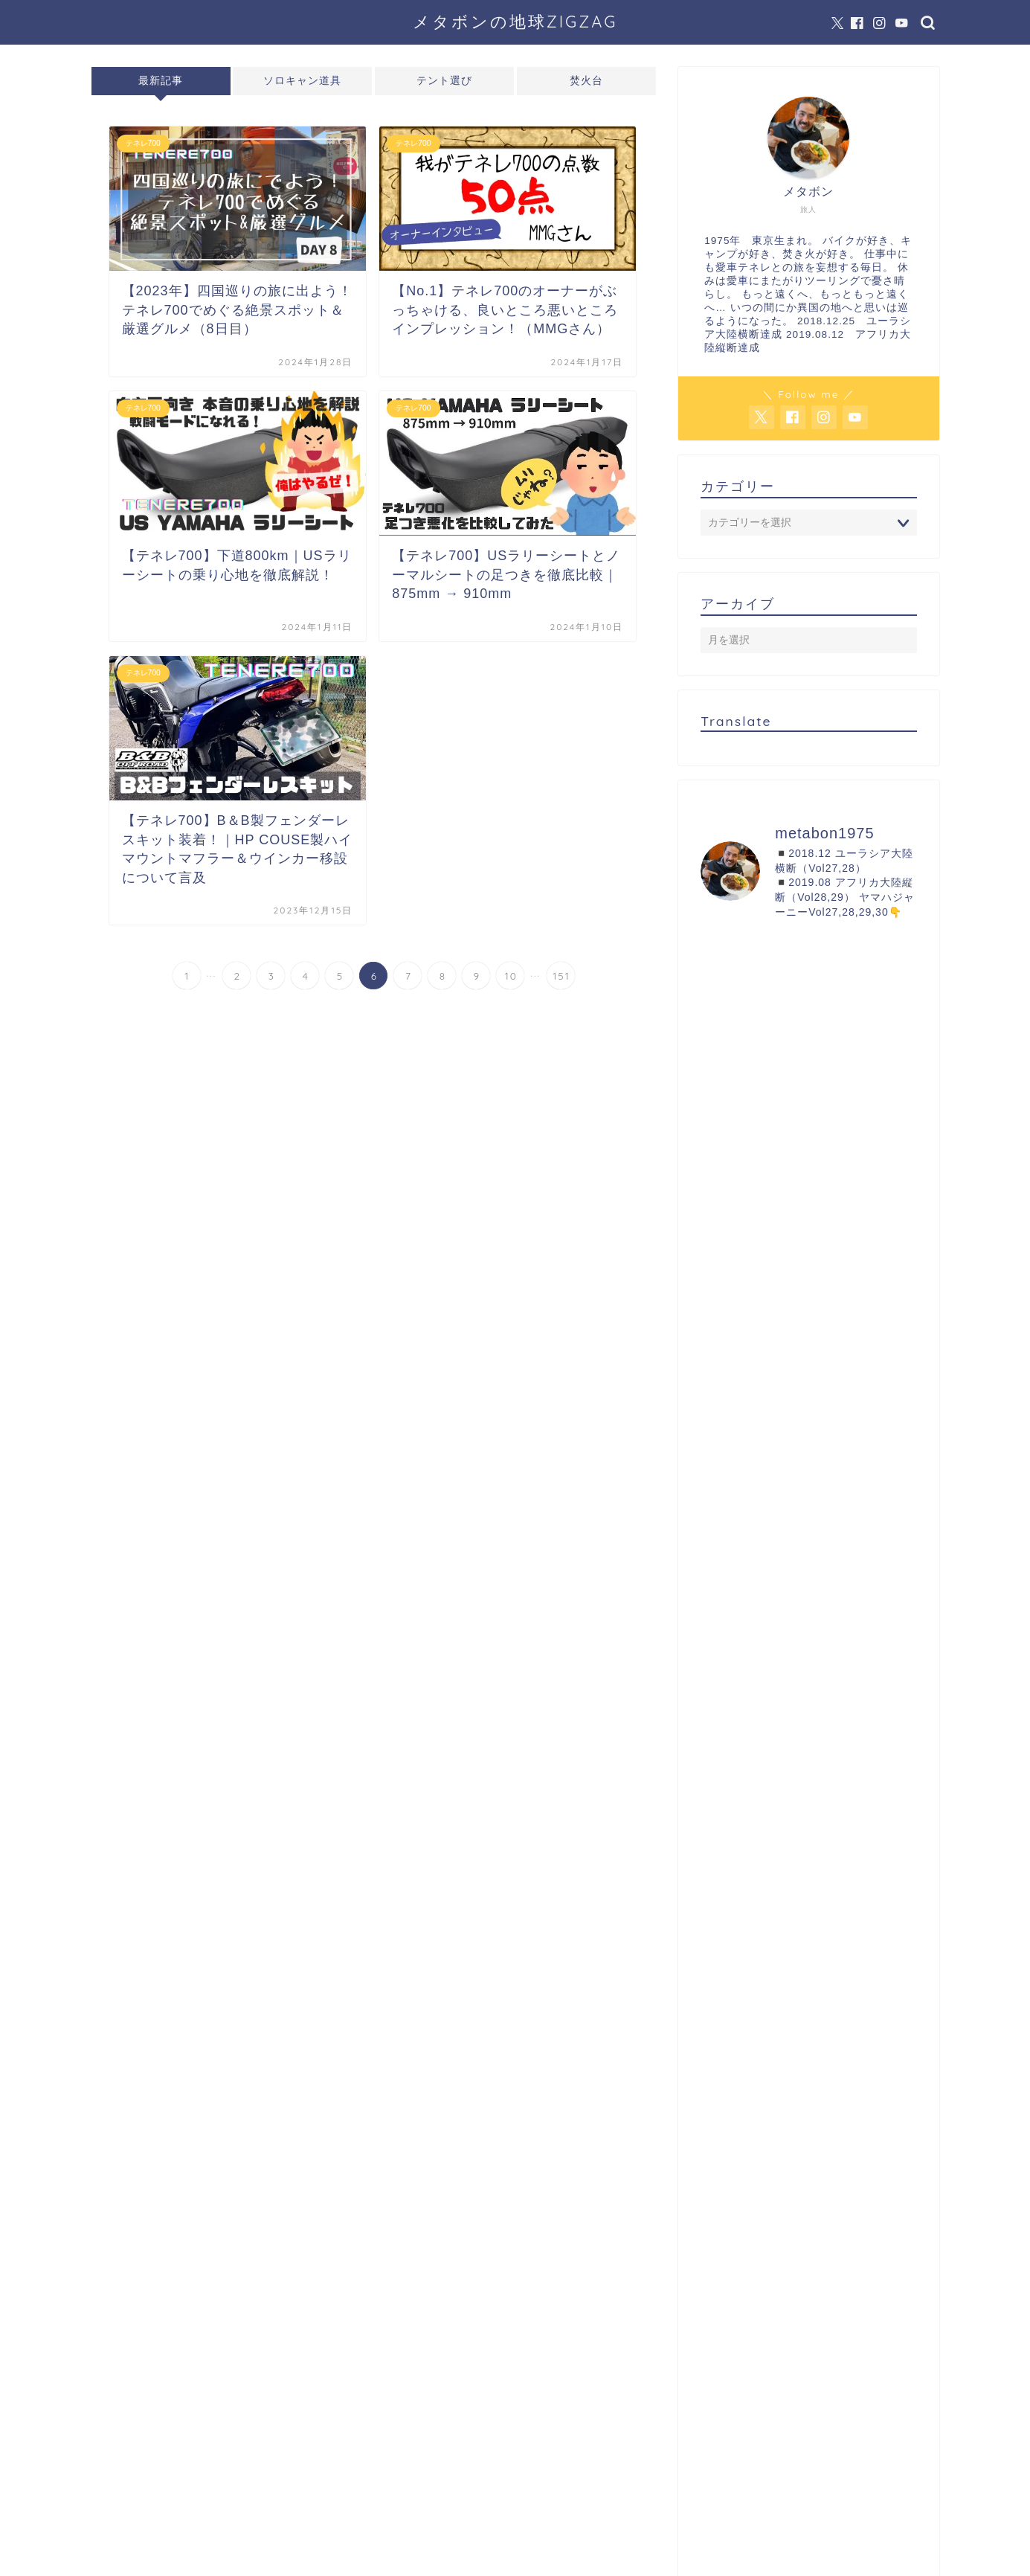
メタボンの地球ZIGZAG (515, 21)
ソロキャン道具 (302, 80)
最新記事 (160, 80)
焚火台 (586, 80)
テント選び (444, 80)
